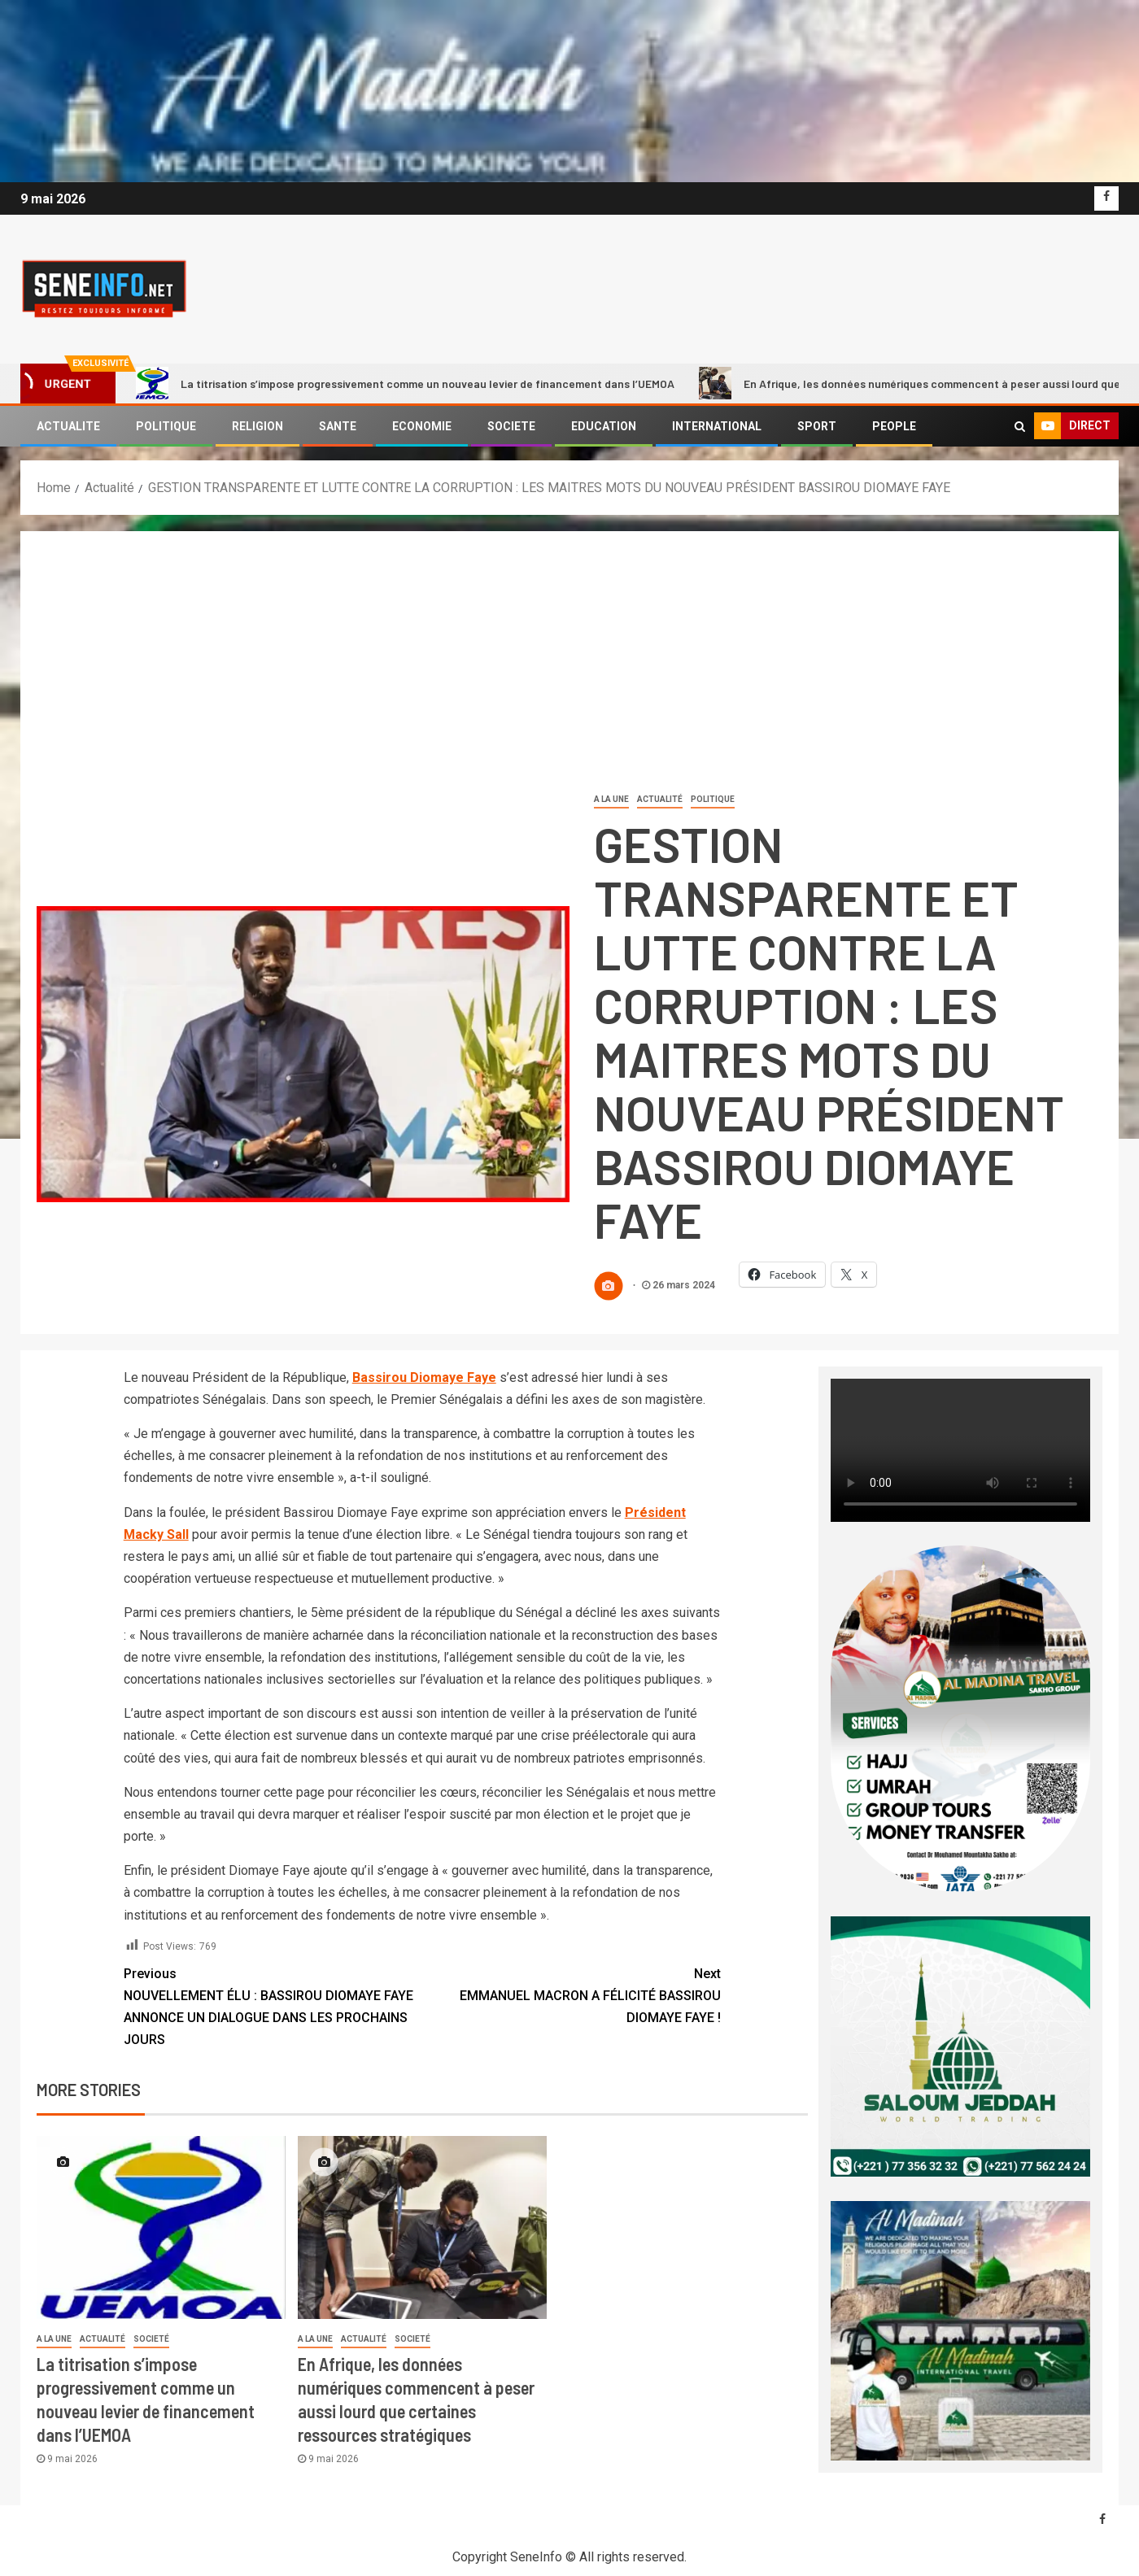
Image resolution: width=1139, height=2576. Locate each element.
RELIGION (257, 426)
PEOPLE (894, 426)
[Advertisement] (569, 669)
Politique (713, 799)
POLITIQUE (166, 426)
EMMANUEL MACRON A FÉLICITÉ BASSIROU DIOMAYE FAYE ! (571, 1994)
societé (151, 2338)
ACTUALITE (68, 426)
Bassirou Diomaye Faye (424, 1377)
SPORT (816, 426)
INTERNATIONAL (717, 426)
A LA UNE (611, 799)
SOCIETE (511, 426)
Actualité (660, 799)
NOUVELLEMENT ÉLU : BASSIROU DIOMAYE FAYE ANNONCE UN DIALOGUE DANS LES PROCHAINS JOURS (273, 2005)
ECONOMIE (422, 426)
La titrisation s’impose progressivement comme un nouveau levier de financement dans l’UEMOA (405, 383)
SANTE (337, 426)
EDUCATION (603, 426)
